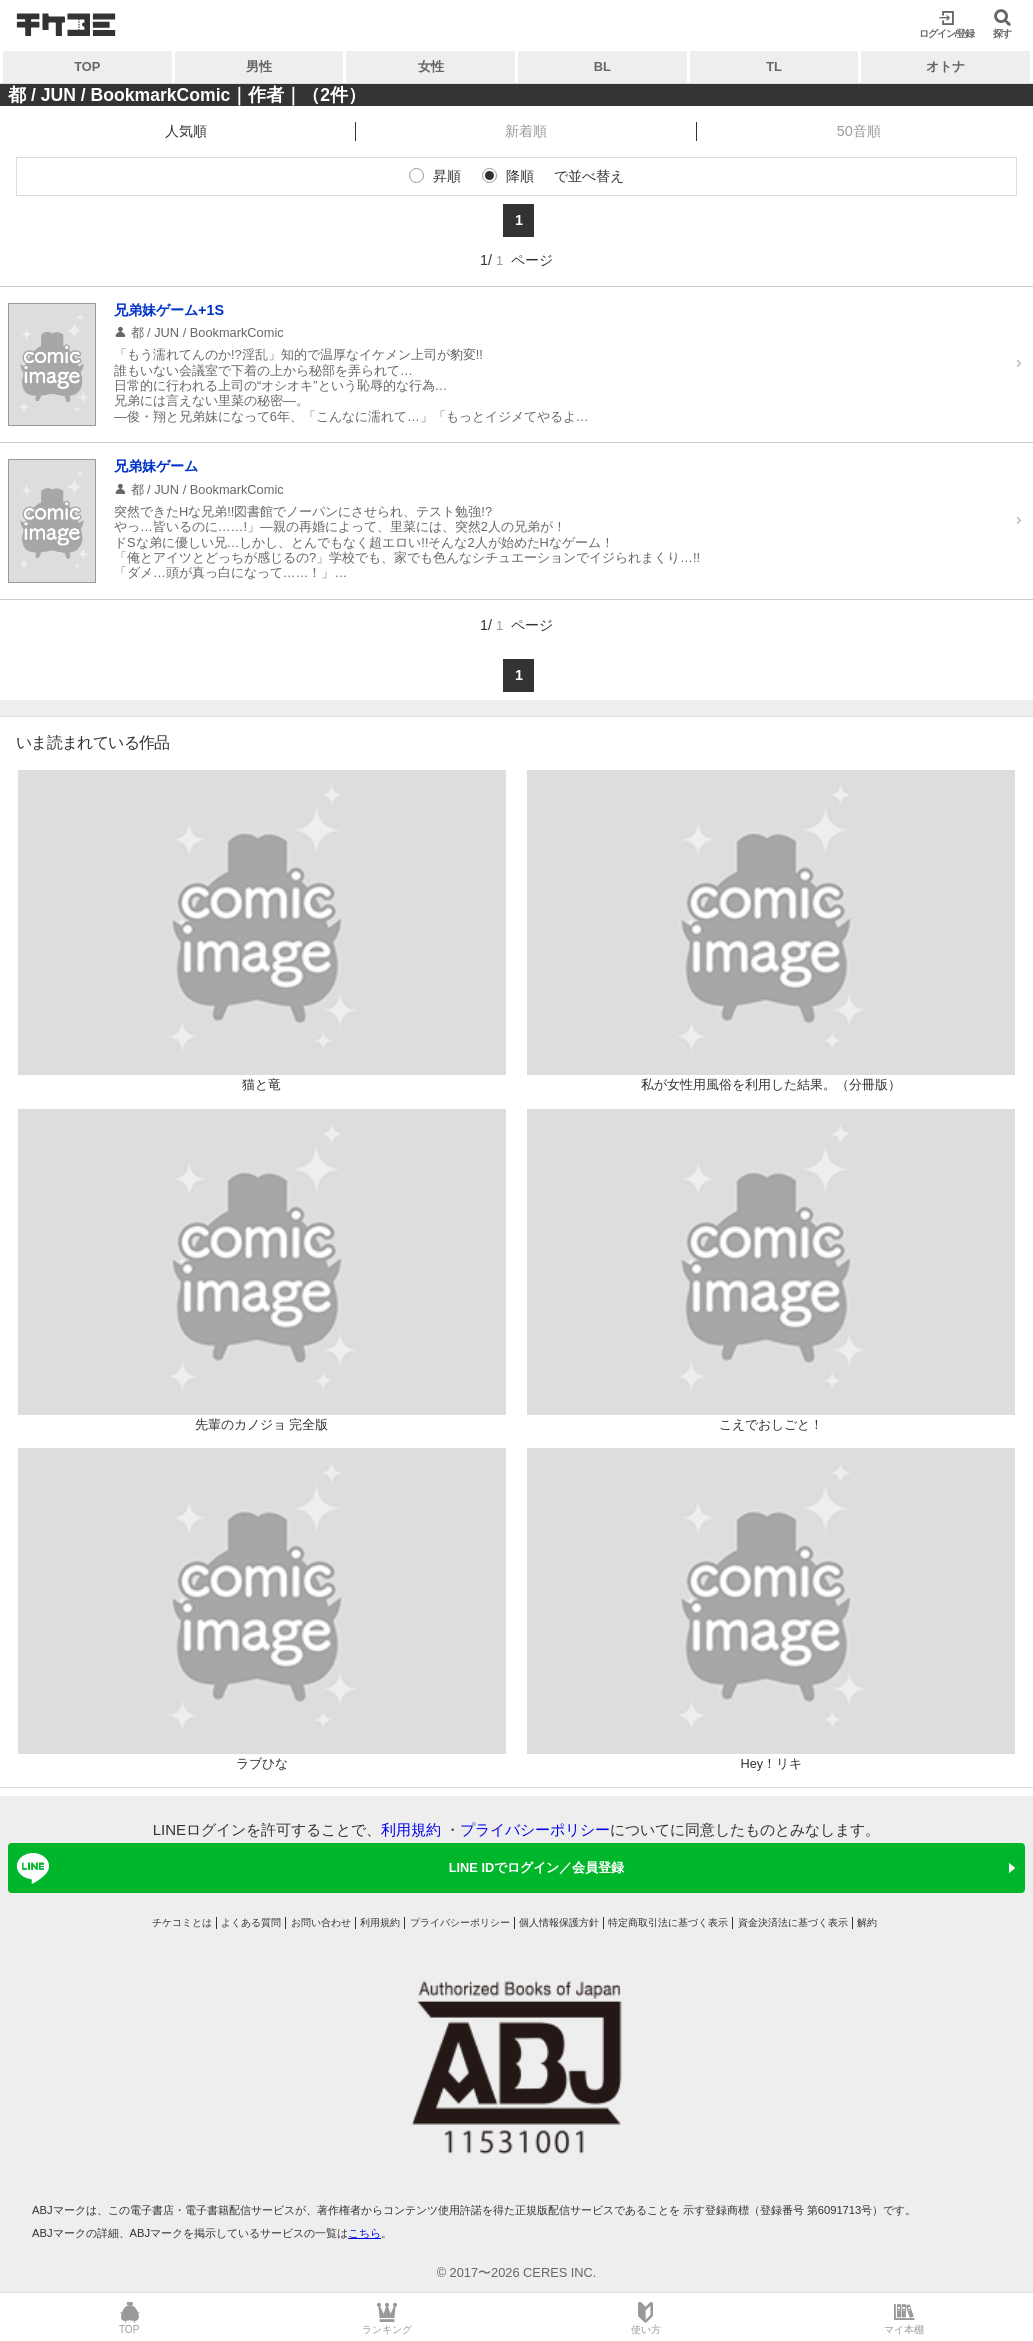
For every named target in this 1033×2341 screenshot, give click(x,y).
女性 (431, 66)
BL (602, 66)
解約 (867, 1922)
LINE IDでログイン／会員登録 (317, 1868)
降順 (520, 176)
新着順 (526, 131)
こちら (364, 2233)
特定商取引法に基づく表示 (668, 1922)
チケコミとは (182, 1922)
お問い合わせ (321, 1922)
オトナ (945, 66)
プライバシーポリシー (535, 1829)
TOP (87, 66)
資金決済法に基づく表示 (793, 1922)
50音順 (859, 131)
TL (774, 66)
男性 (259, 66)
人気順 (186, 131)
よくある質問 (251, 1922)
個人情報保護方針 (559, 1922)
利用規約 (411, 1829)
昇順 (447, 176)
